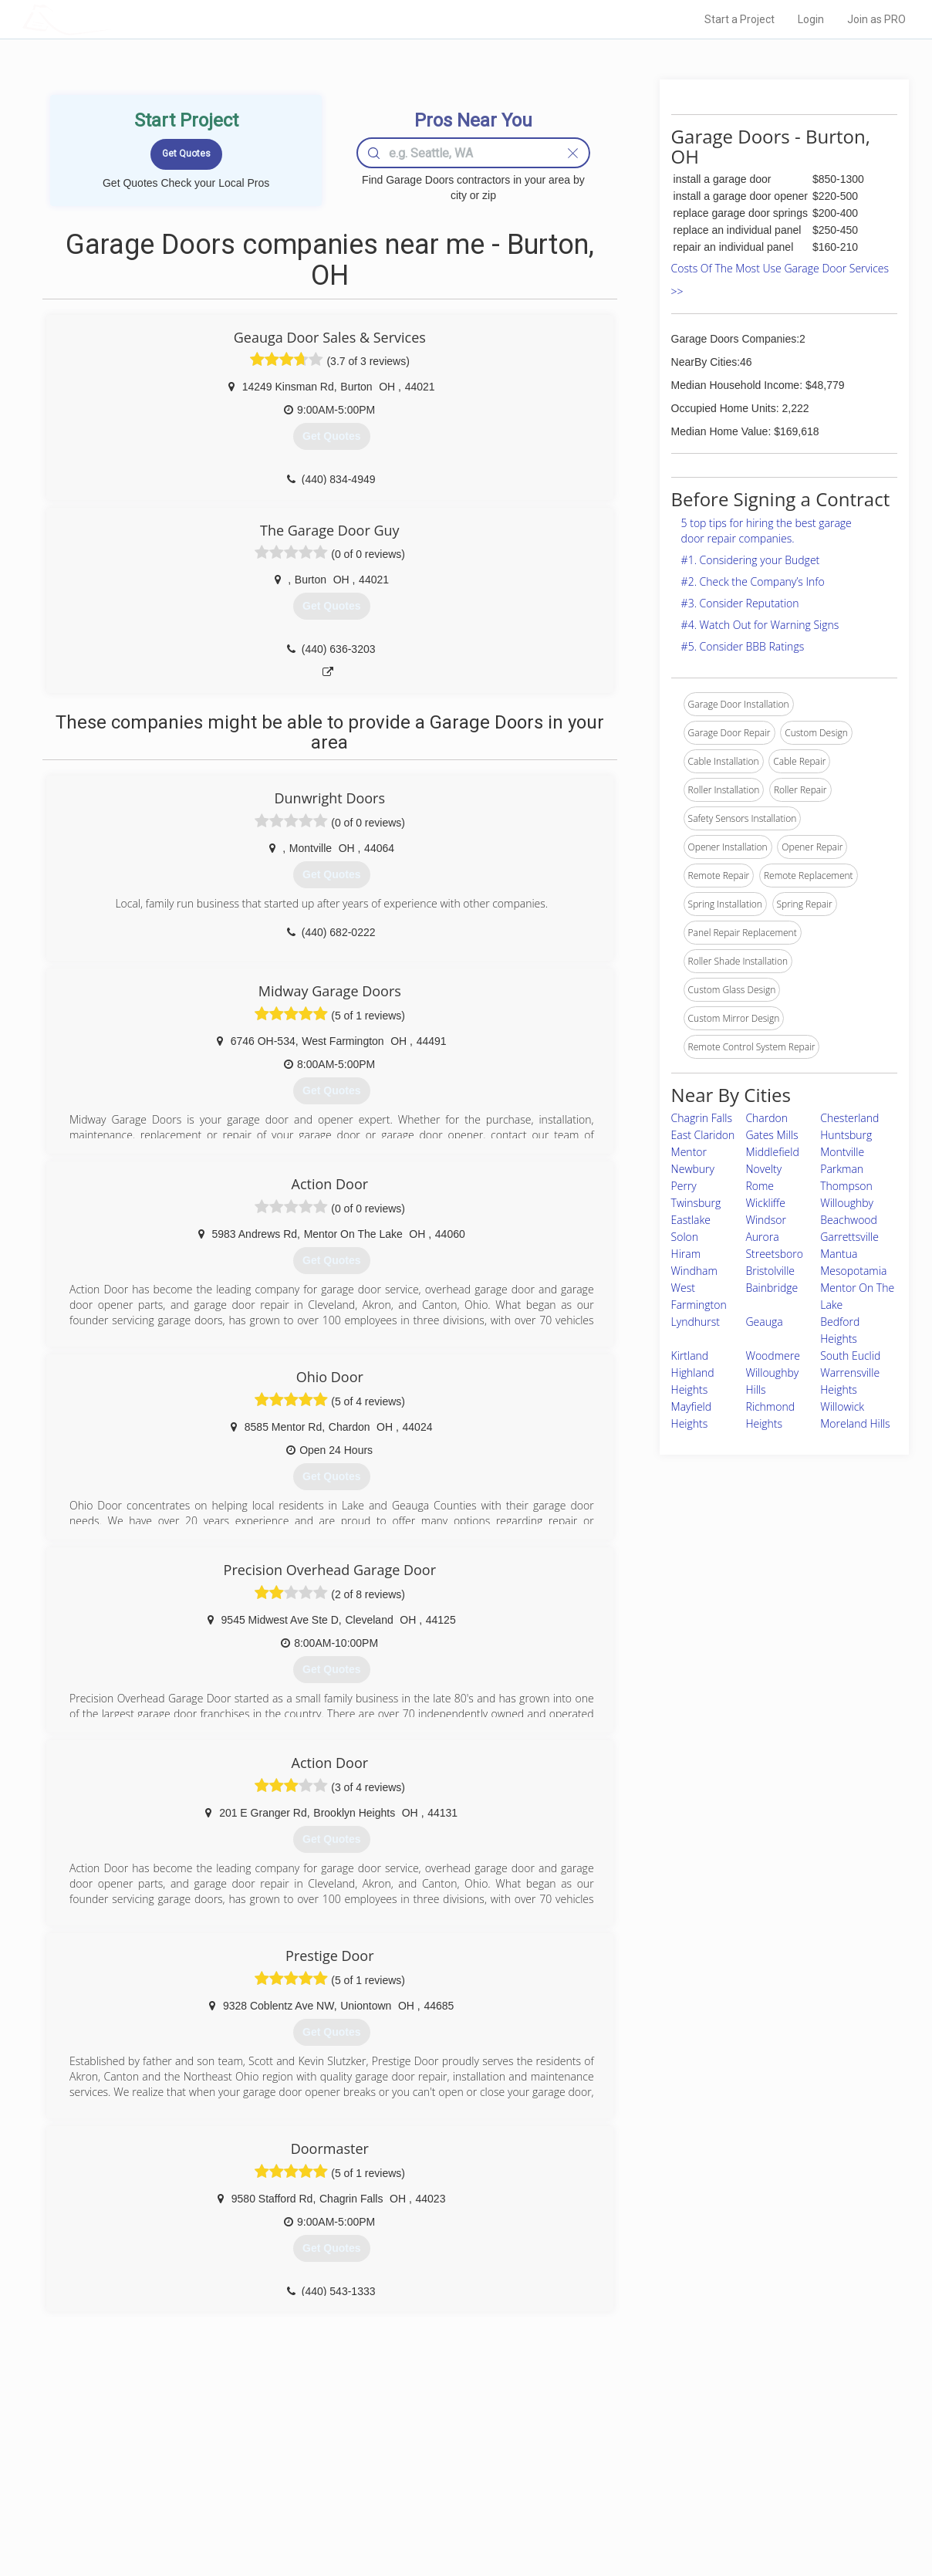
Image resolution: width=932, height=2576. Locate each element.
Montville (842, 1151)
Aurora (761, 1236)
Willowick (842, 1406)
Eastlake (691, 1219)
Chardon (766, 1118)
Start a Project (739, 19)
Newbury (692, 1168)
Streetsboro (774, 1253)
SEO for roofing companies (701, 2515)
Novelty (763, 1168)
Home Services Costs (218, 2445)
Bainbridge (771, 1287)
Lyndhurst (695, 1321)
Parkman (841, 1168)
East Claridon (703, 1134)
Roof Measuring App (429, 2480)
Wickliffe (765, 1202)
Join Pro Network (422, 2445)
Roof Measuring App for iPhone (452, 2497)
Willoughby (846, 1202)
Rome (759, 1185)
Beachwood (848, 1219)
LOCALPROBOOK (112, 19)
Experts (402, 2463)
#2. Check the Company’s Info (753, 581)
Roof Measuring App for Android (454, 2515)
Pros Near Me (200, 2463)
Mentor (689, 1151)
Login (811, 19)
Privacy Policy (673, 2463)
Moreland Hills (855, 1423)
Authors (661, 2480)
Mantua (838, 1253)
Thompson (846, 1185)
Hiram (686, 1253)
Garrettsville (849, 1236)
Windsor (765, 1219)
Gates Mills (771, 1134)
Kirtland (690, 1355)
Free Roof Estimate (213, 2497)
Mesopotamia (853, 1270)
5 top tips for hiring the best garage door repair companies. (766, 531)
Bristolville (770, 1270)
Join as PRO (876, 19)
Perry (684, 1185)
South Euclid (850, 1355)
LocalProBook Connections (702, 2497)
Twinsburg (696, 1202)
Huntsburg (846, 1134)
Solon (685, 1236)
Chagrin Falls (701, 1118)
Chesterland (849, 1118)
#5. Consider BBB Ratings (743, 646)
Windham (694, 1270)
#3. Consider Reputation (740, 603)
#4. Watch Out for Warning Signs (760, 624)
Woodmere (772, 1355)
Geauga (763, 1321)
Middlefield (772, 1151)
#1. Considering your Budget (750, 560)
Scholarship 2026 (681, 2445)
